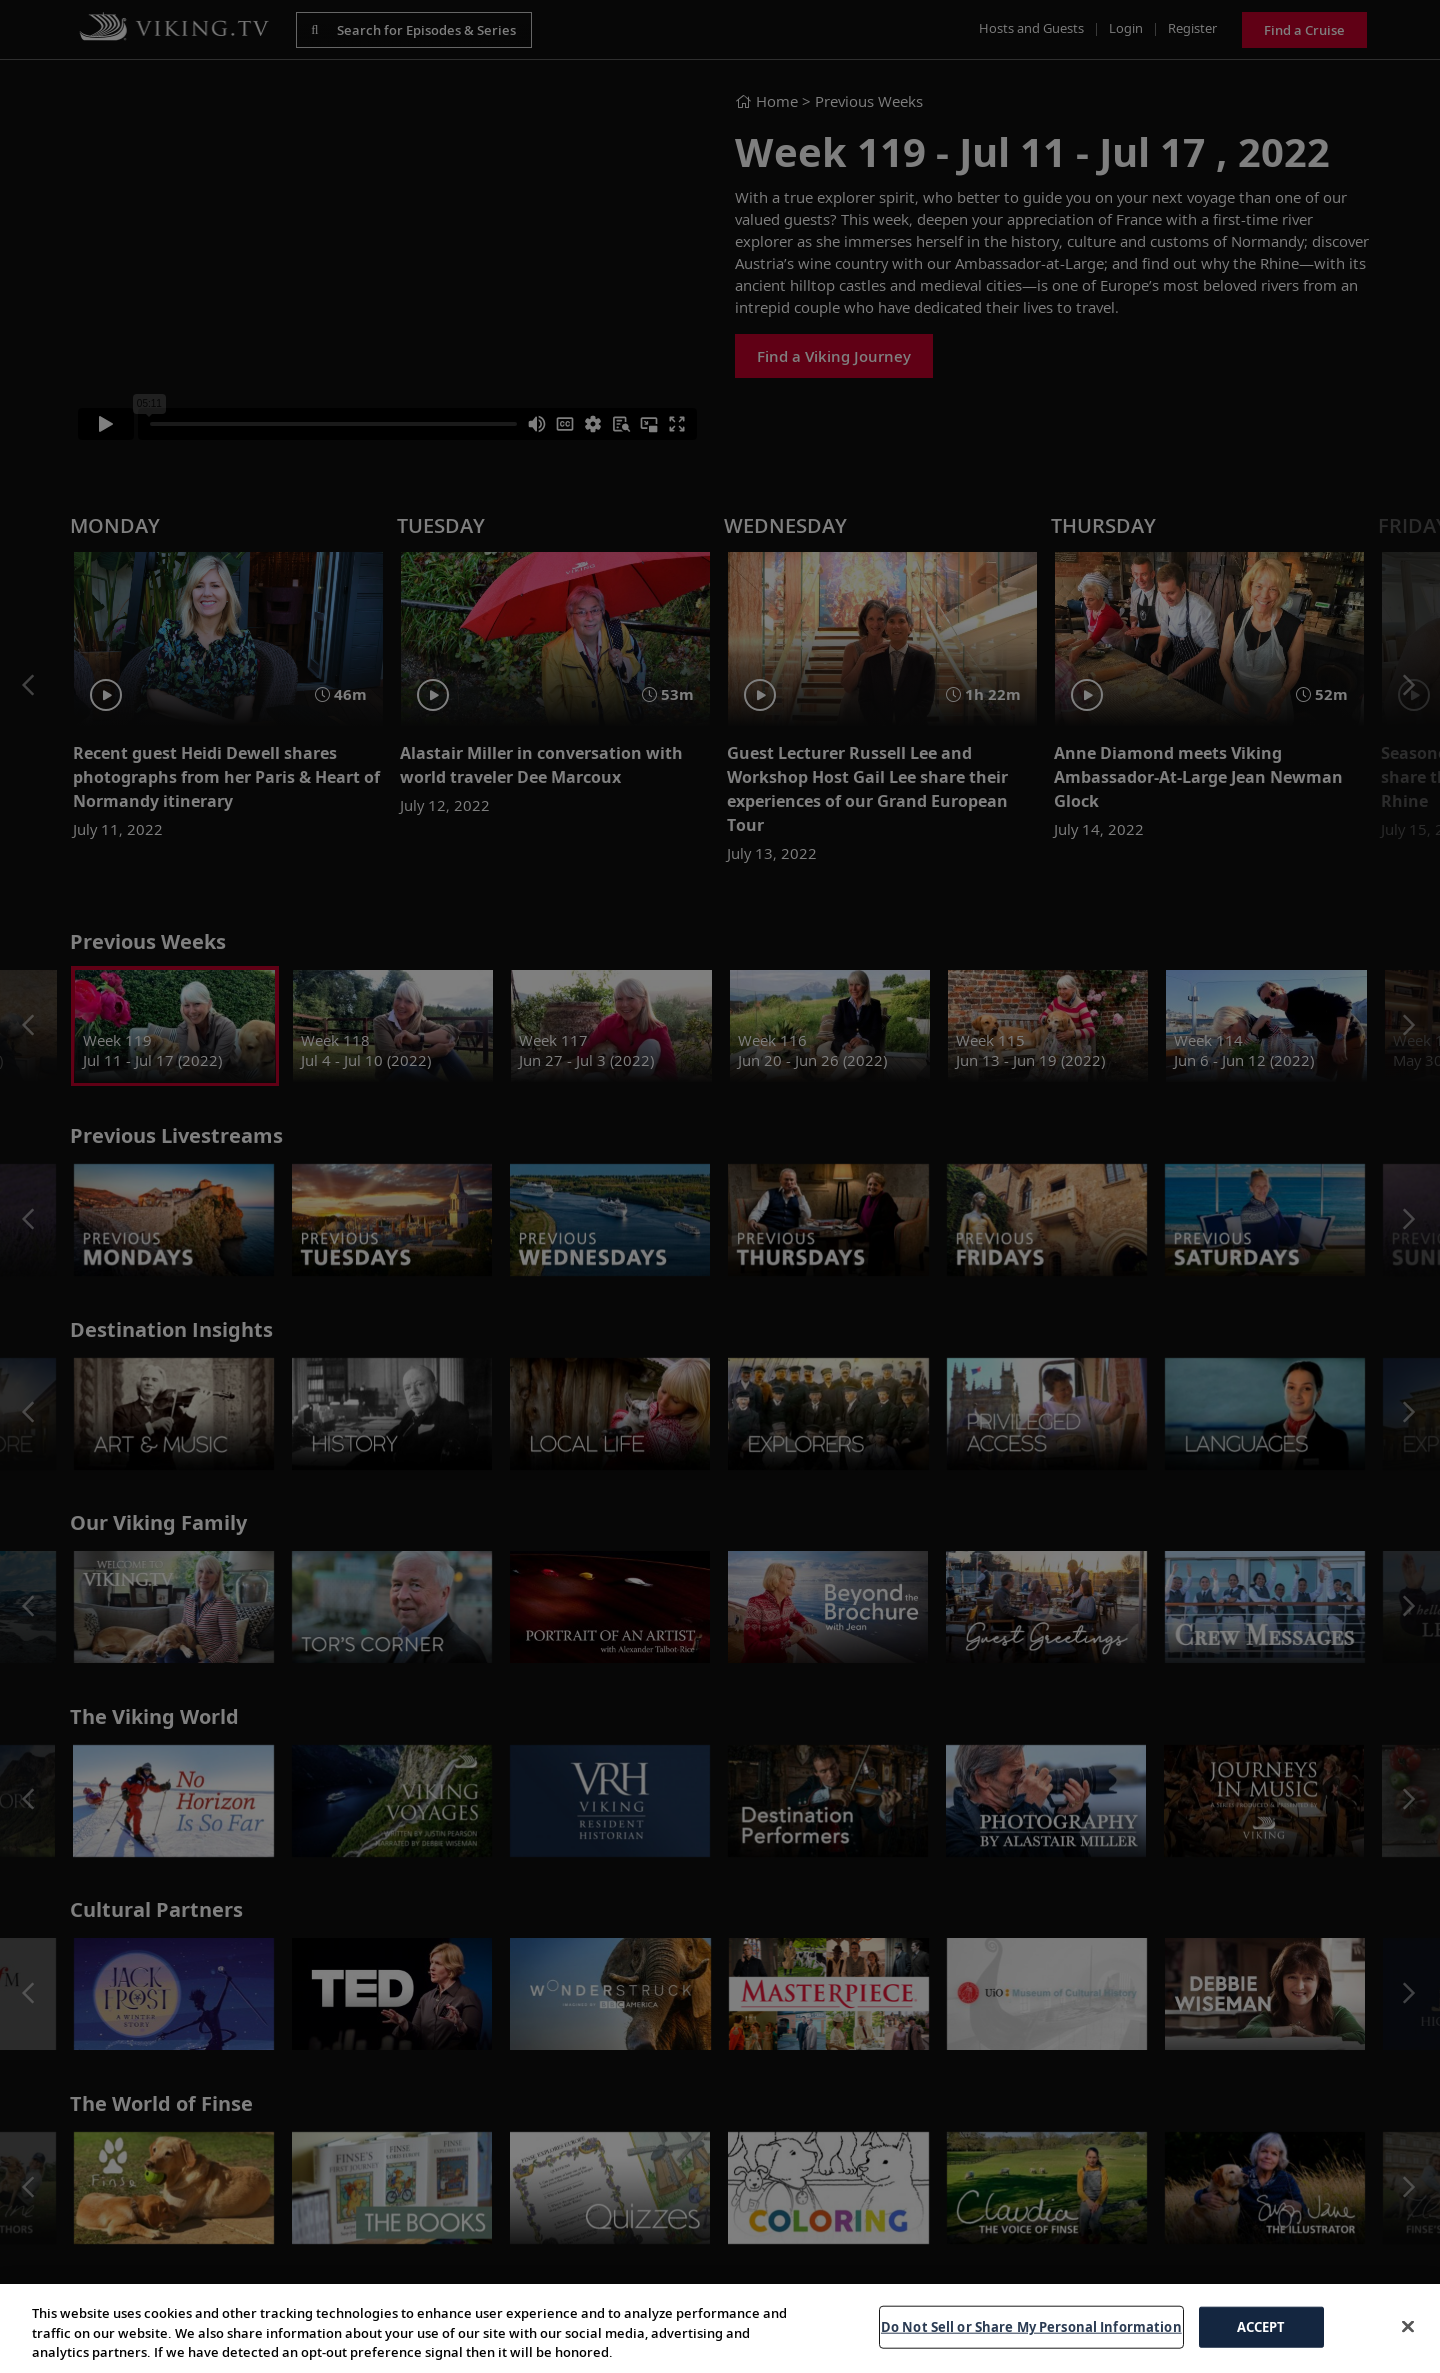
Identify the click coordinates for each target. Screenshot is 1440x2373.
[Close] (1408, 2326)
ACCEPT (1261, 2326)
